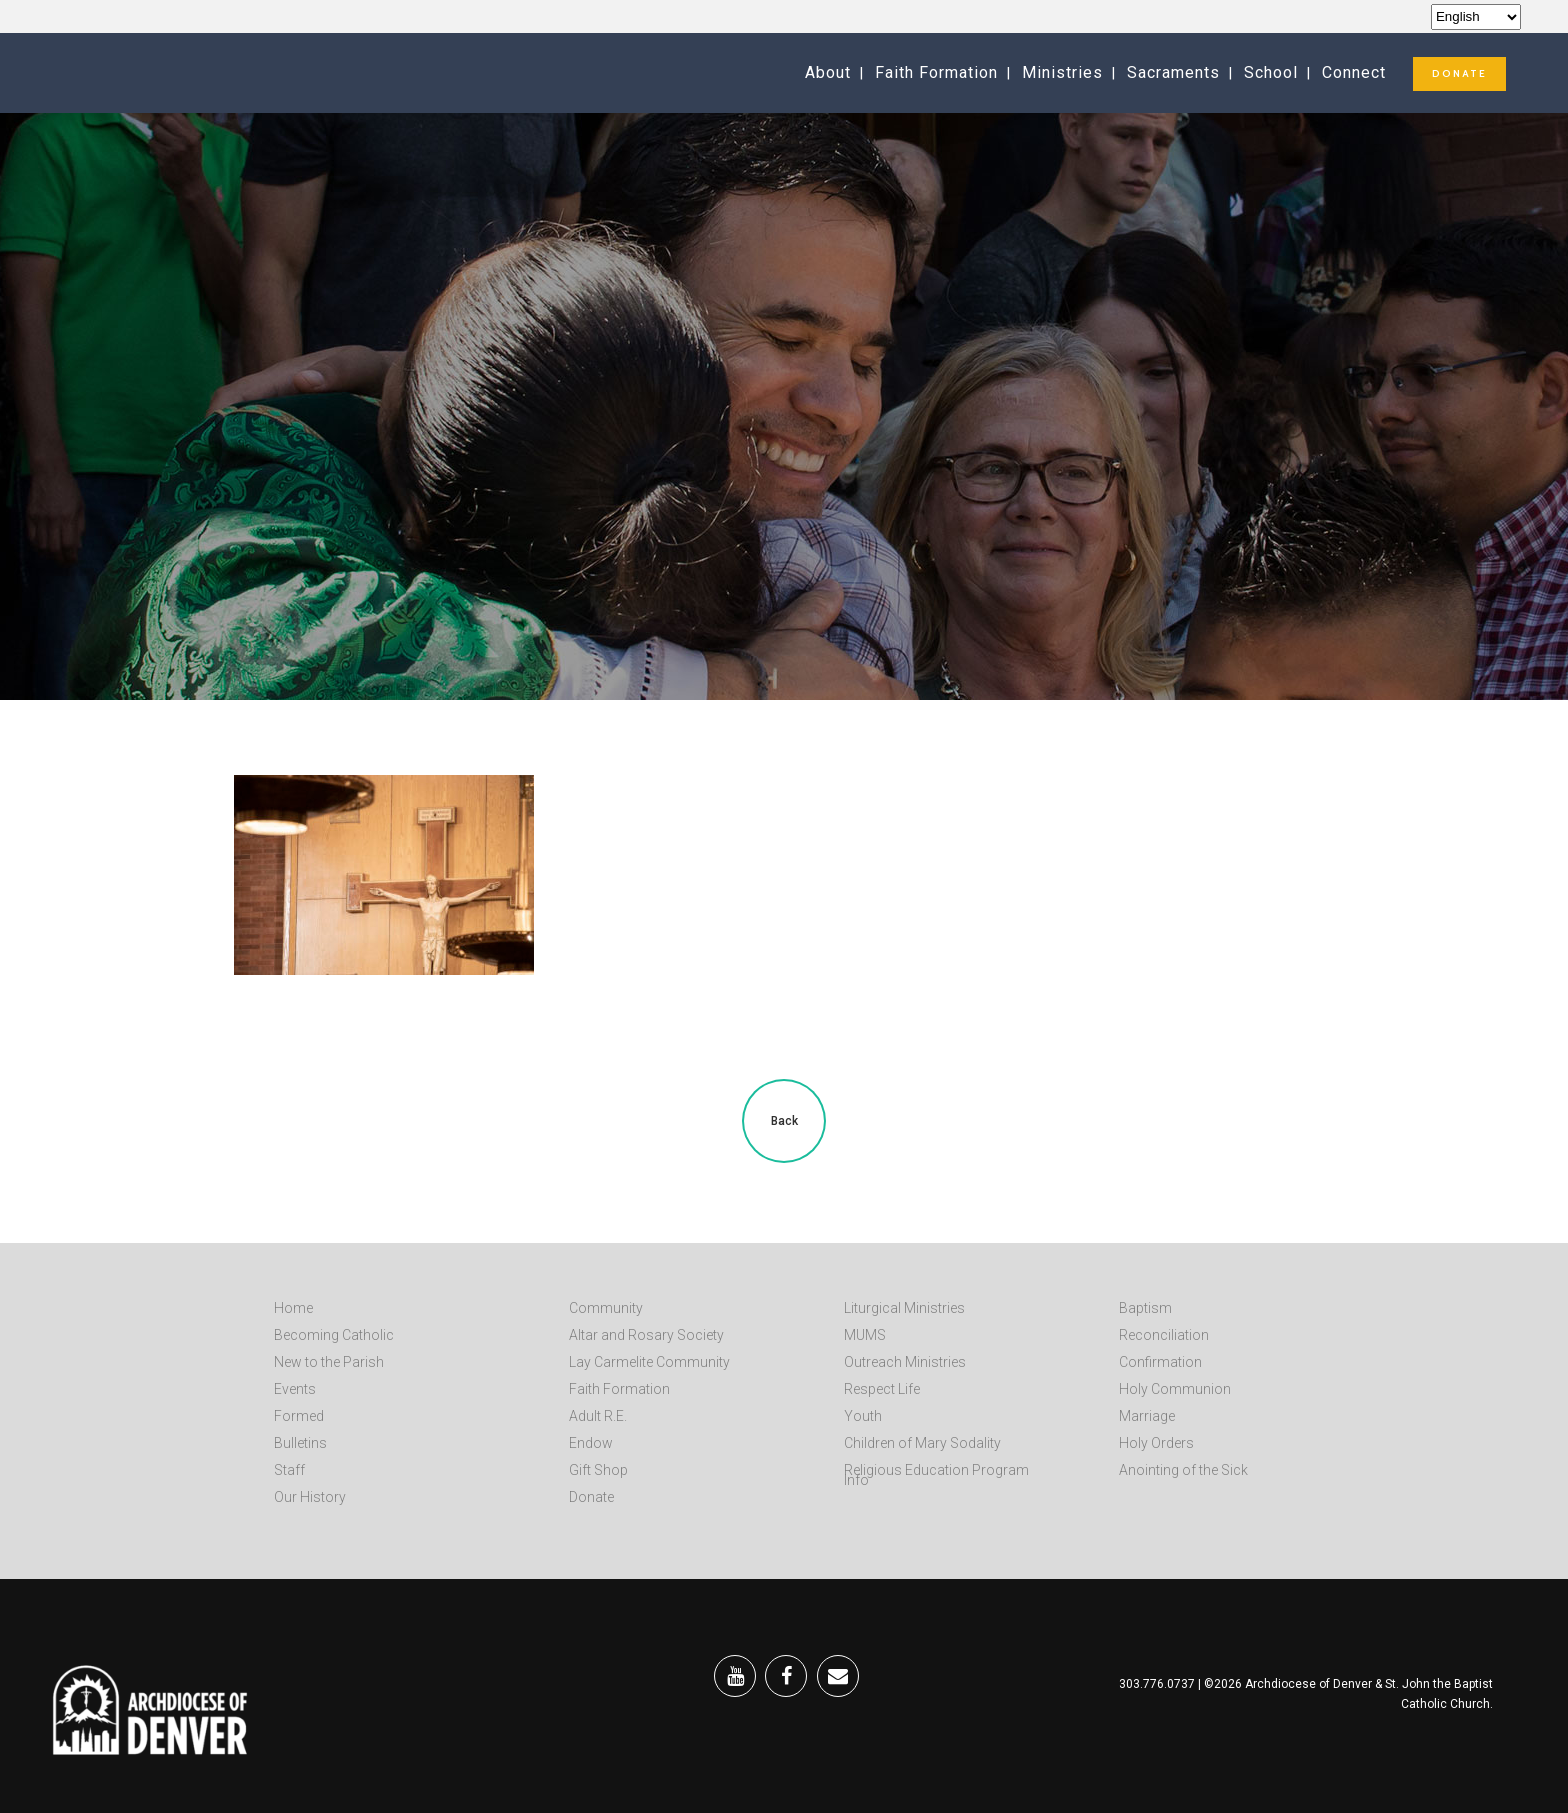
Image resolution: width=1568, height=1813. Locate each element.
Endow (591, 1443)
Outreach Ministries (905, 1362)
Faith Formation (619, 1389)
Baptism (1145, 1308)
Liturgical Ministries (904, 1308)
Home (293, 1308)
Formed (299, 1416)
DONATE (1459, 73)
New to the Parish (329, 1362)
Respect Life (882, 1389)
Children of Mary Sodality (922, 1443)
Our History (310, 1497)
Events (295, 1389)
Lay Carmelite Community (649, 1362)
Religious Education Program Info (936, 1475)
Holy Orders (1156, 1443)
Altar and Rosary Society (646, 1335)
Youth (863, 1416)
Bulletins (300, 1443)
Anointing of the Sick (1183, 1470)
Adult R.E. (598, 1416)
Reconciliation (1164, 1335)
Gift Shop (598, 1470)
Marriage (1147, 1416)
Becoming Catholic (334, 1335)
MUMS (865, 1335)
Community (606, 1308)
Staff (289, 1470)
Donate (591, 1497)
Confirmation (1160, 1362)
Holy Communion (1175, 1389)
